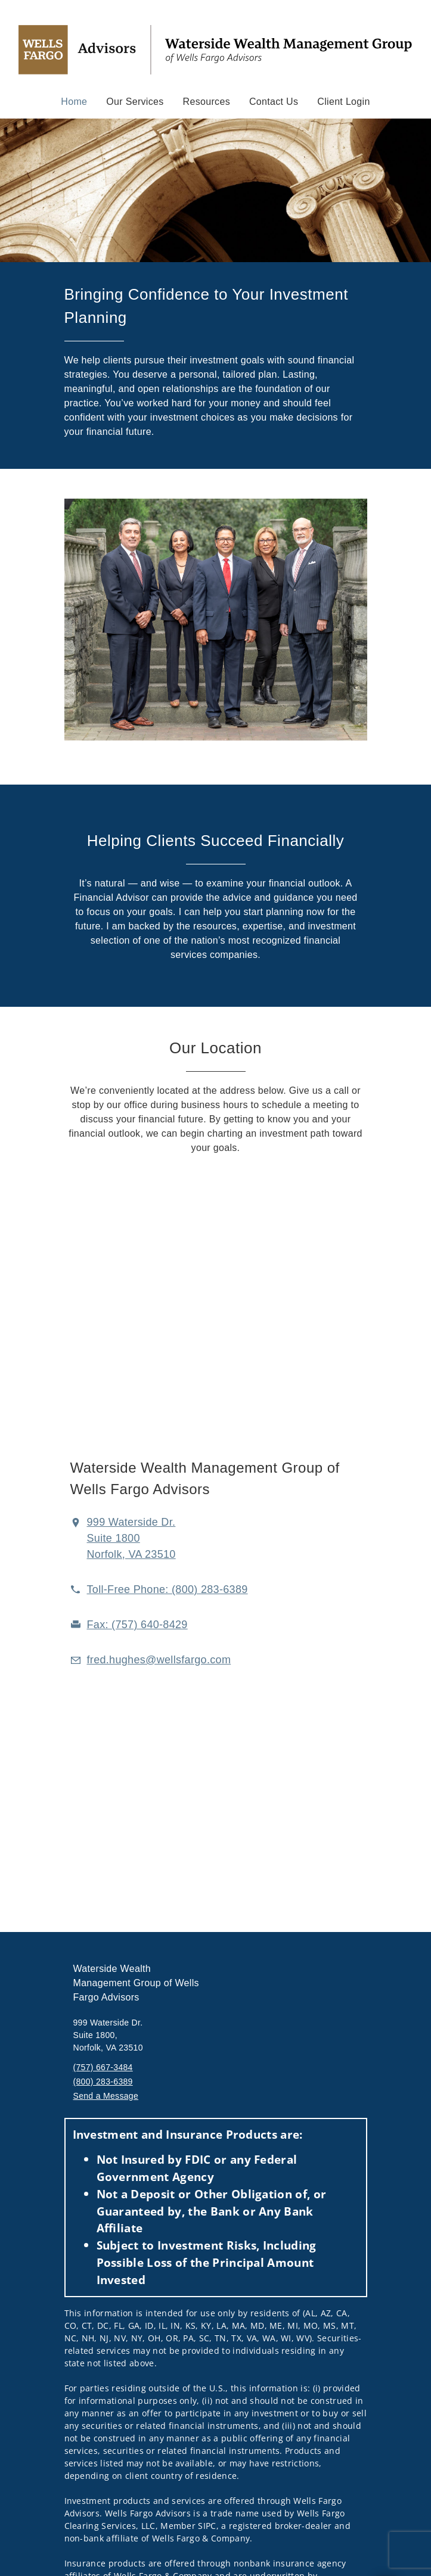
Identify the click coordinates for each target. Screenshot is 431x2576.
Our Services (134, 102)
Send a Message (106, 2096)
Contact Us (273, 102)
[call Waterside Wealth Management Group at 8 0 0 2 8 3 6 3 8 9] (167, 1589)
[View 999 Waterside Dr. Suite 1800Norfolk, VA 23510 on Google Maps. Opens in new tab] (131, 1538)
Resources (206, 102)
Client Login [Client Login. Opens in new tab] (343, 102)
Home (74, 101)
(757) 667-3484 (103, 2067)
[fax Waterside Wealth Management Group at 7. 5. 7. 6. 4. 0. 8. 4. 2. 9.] (137, 1625)
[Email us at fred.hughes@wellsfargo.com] (159, 1660)
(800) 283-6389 (103, 2081)
